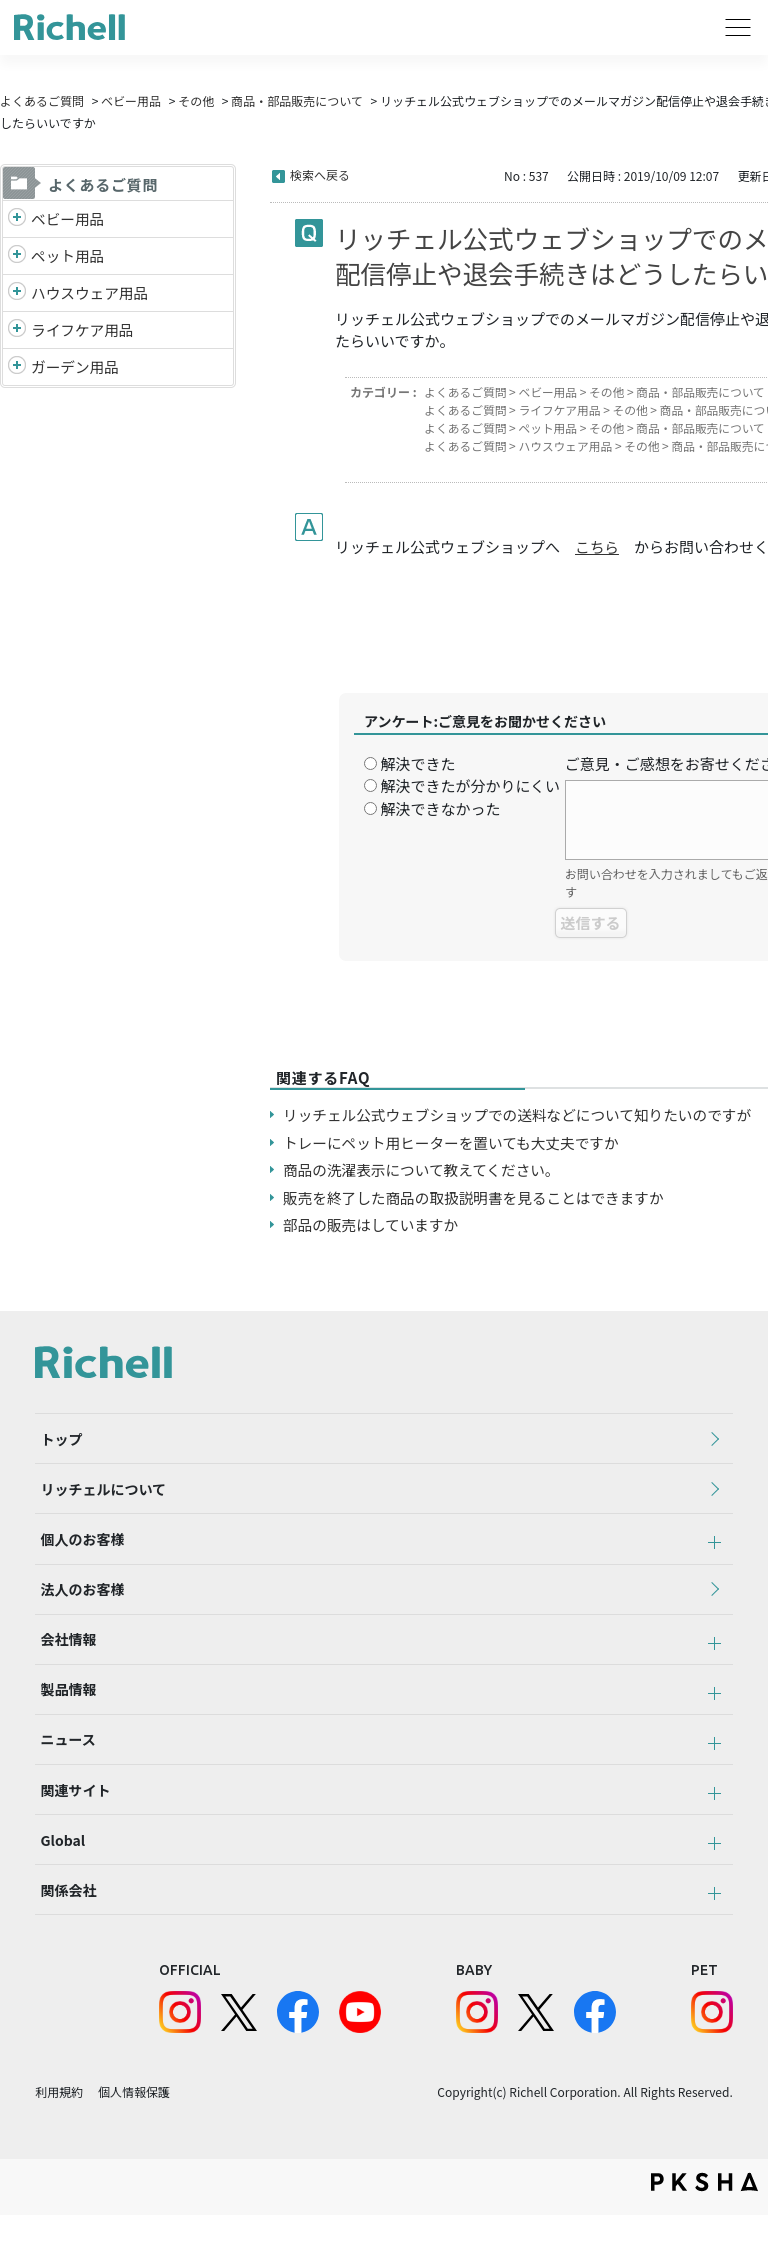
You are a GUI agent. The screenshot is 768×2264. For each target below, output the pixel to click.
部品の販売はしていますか (373, 1224)
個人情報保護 (134, 2140)
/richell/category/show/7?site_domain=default (17, 294)
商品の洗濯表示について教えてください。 (424, 1169)
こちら (597, 546)
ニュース (62, 1771)
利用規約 (59, 2140)
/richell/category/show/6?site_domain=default (17, 332)
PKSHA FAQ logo (704, 2231)
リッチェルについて (98, 1496)
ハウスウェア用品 (91, 293)
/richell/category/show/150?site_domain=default (17, 369)
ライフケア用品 (83, 331)
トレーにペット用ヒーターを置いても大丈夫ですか (455, 1142)
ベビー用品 (131, 100)
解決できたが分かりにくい (470, 785)
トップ (56, 1441)
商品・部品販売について (297, 100)
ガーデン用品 (76, 368)
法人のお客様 (77, 1606)
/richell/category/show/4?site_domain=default (17, 257)
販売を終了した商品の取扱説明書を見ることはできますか (478, 1197)
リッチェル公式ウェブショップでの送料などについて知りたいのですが (523, 1114)
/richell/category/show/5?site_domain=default (17, 219)
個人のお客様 (77, 1551)
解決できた (417, 763)
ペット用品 (68, 256)
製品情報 (63, 1716)
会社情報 (63, 1661)
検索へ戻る (320, 174)
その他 (196, 100)
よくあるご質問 (42, 100)
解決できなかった (440, 808)
